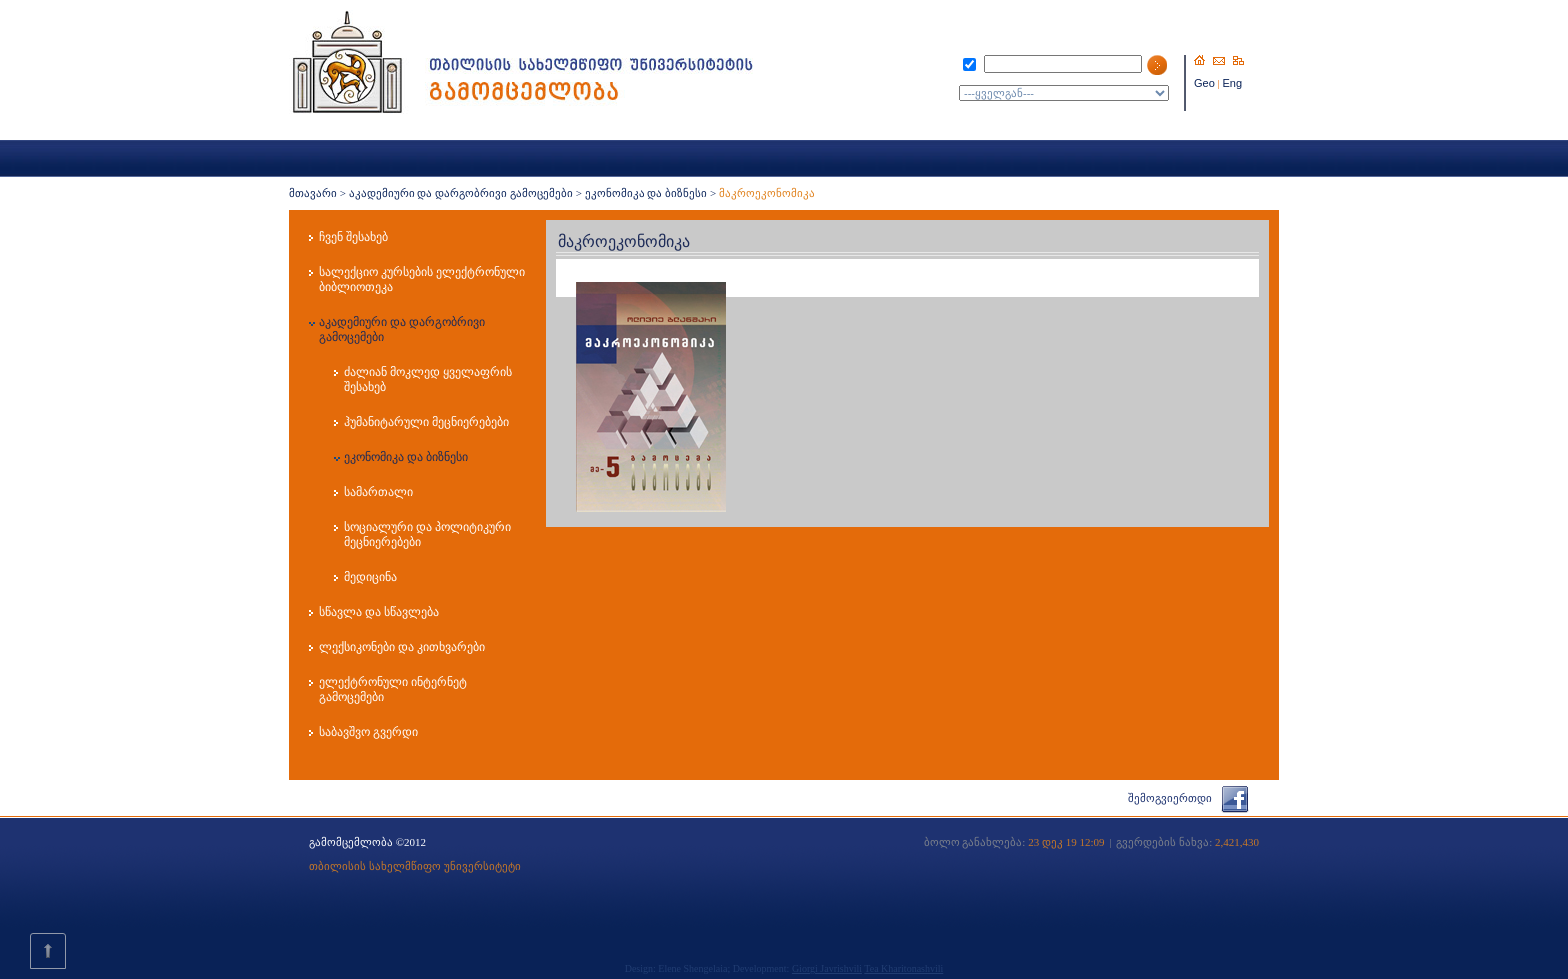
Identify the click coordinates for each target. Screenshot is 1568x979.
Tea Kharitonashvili (903, 968)
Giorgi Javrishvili (827, 968)
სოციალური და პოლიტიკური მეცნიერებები (427, 534)
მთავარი (313, 193)
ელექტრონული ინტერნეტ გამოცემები (393, 689)
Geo (1204, 83)
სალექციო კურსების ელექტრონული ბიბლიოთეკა (422, 279)
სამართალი (378, 492)
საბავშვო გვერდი (368, 732)
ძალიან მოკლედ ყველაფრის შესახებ (428, 379)
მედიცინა (370, 577)
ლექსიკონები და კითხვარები (402, 647)
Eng (1233, 83)
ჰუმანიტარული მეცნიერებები (426, 422)
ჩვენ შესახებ (353, 237)
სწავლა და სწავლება (379, 612)
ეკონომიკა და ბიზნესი (646, 193)
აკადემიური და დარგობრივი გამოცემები (461, 193)
